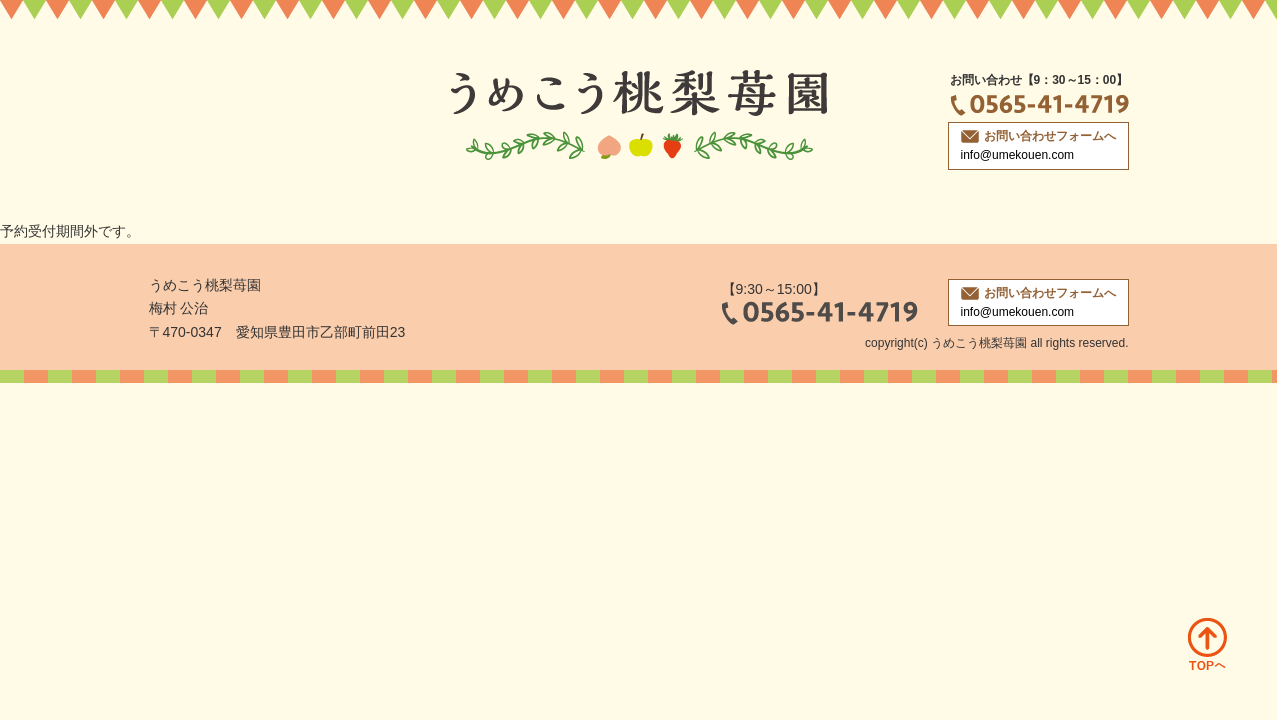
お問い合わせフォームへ (1038, 136)
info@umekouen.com (1018, 155)
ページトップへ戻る (1207, 644)
